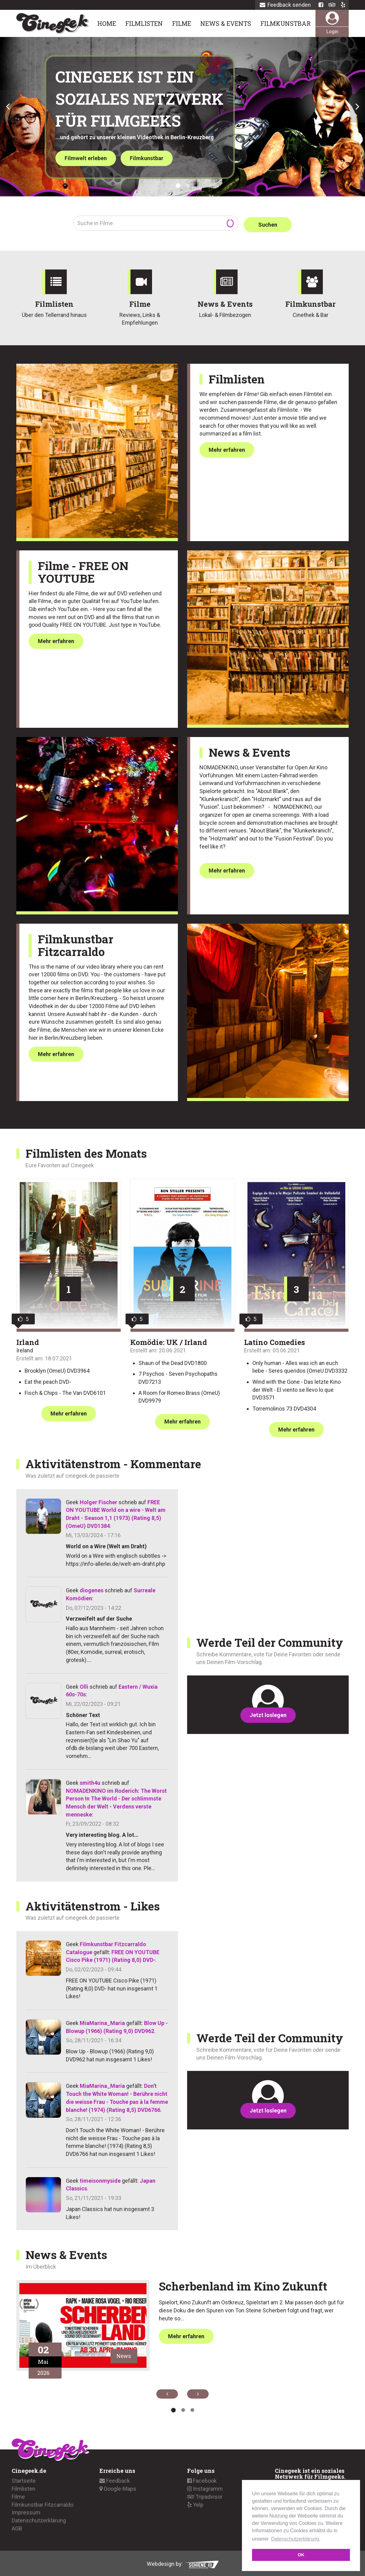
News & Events (225, 23)
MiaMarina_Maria (102, 2021)
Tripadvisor (205, 2495)
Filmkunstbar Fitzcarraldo (42, 2503)
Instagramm (205, 2487)
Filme (181, 23)
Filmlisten (144, 23)
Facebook (202, 2479)
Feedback (114, 2479)
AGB (17, 2527)
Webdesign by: (183, 2562)
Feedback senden (285, 5)
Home (106, 23)
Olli (84, 1685)
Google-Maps (117, 2487)
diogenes (91, 1589)
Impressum (26, 2511)
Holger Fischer (98, 1500)
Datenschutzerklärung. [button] (295, 2539)
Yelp (195, 2503)
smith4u (90, 1781)
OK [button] (301, 2554)
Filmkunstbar (285, 23)
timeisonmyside (100, 2179)
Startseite (24, 2479)
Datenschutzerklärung (39, 2519)
